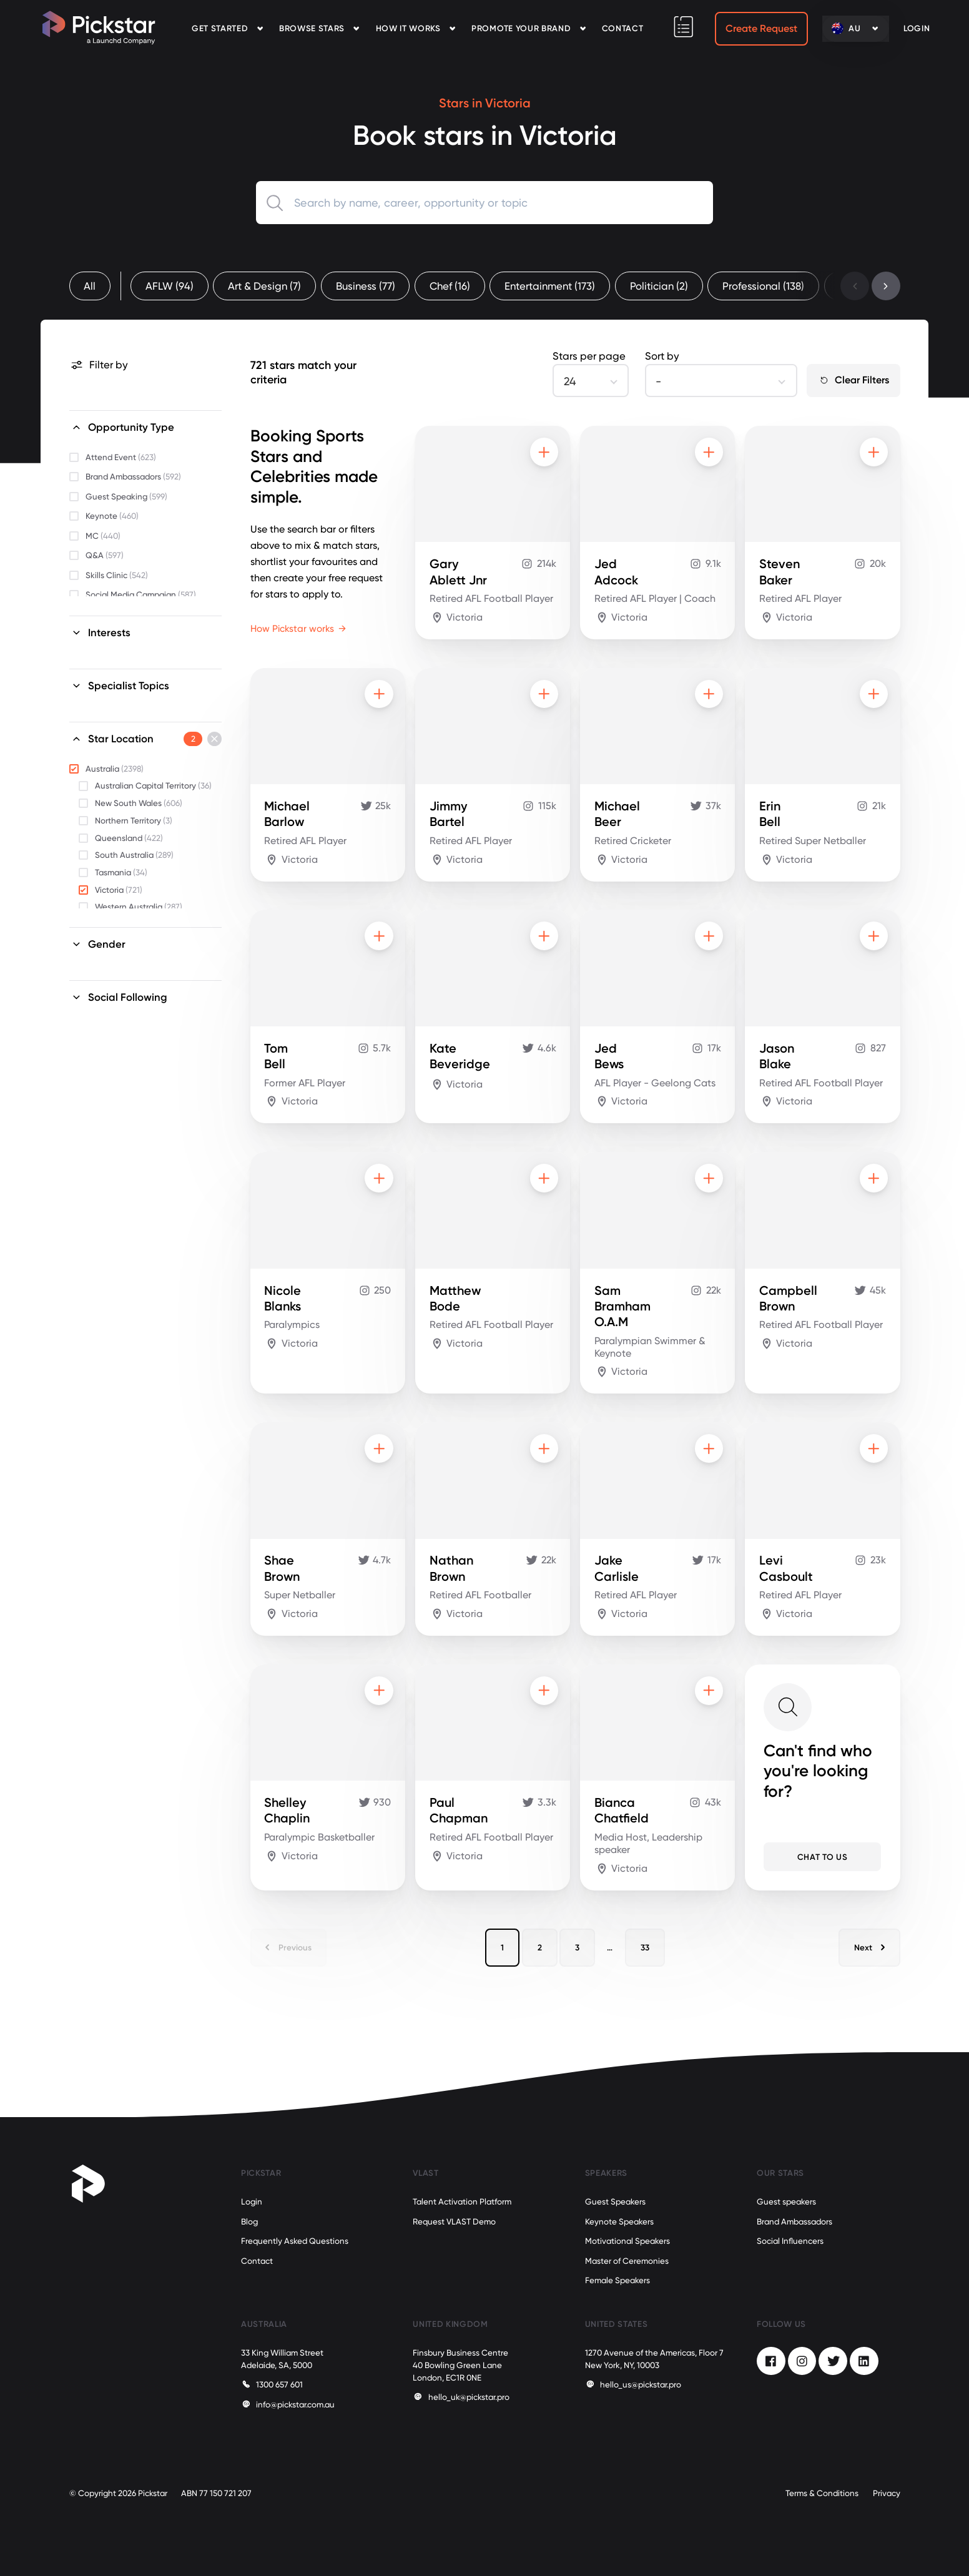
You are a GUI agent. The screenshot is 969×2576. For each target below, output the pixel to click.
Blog (249, 2221)
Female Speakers (617, 2280)
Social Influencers (790, 2241)
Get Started (220, 28)
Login (251, 2201)
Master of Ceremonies (627, 2261)
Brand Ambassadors (794, 2221)
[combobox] (485, 202)
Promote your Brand (521, 28)
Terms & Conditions (821, 2493)
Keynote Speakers (619, 2221)
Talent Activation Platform (462, 2201)
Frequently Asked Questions (294, 2241)
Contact (623, 28)
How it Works (408, 28)
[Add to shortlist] (544, 452)
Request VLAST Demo (454, 2221)
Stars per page (589, 356)
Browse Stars (312, 28)
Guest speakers (786, 2201)
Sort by (662, 356)
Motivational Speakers (627, 2241)
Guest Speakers (615, 2201)
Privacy (886, 2493)
